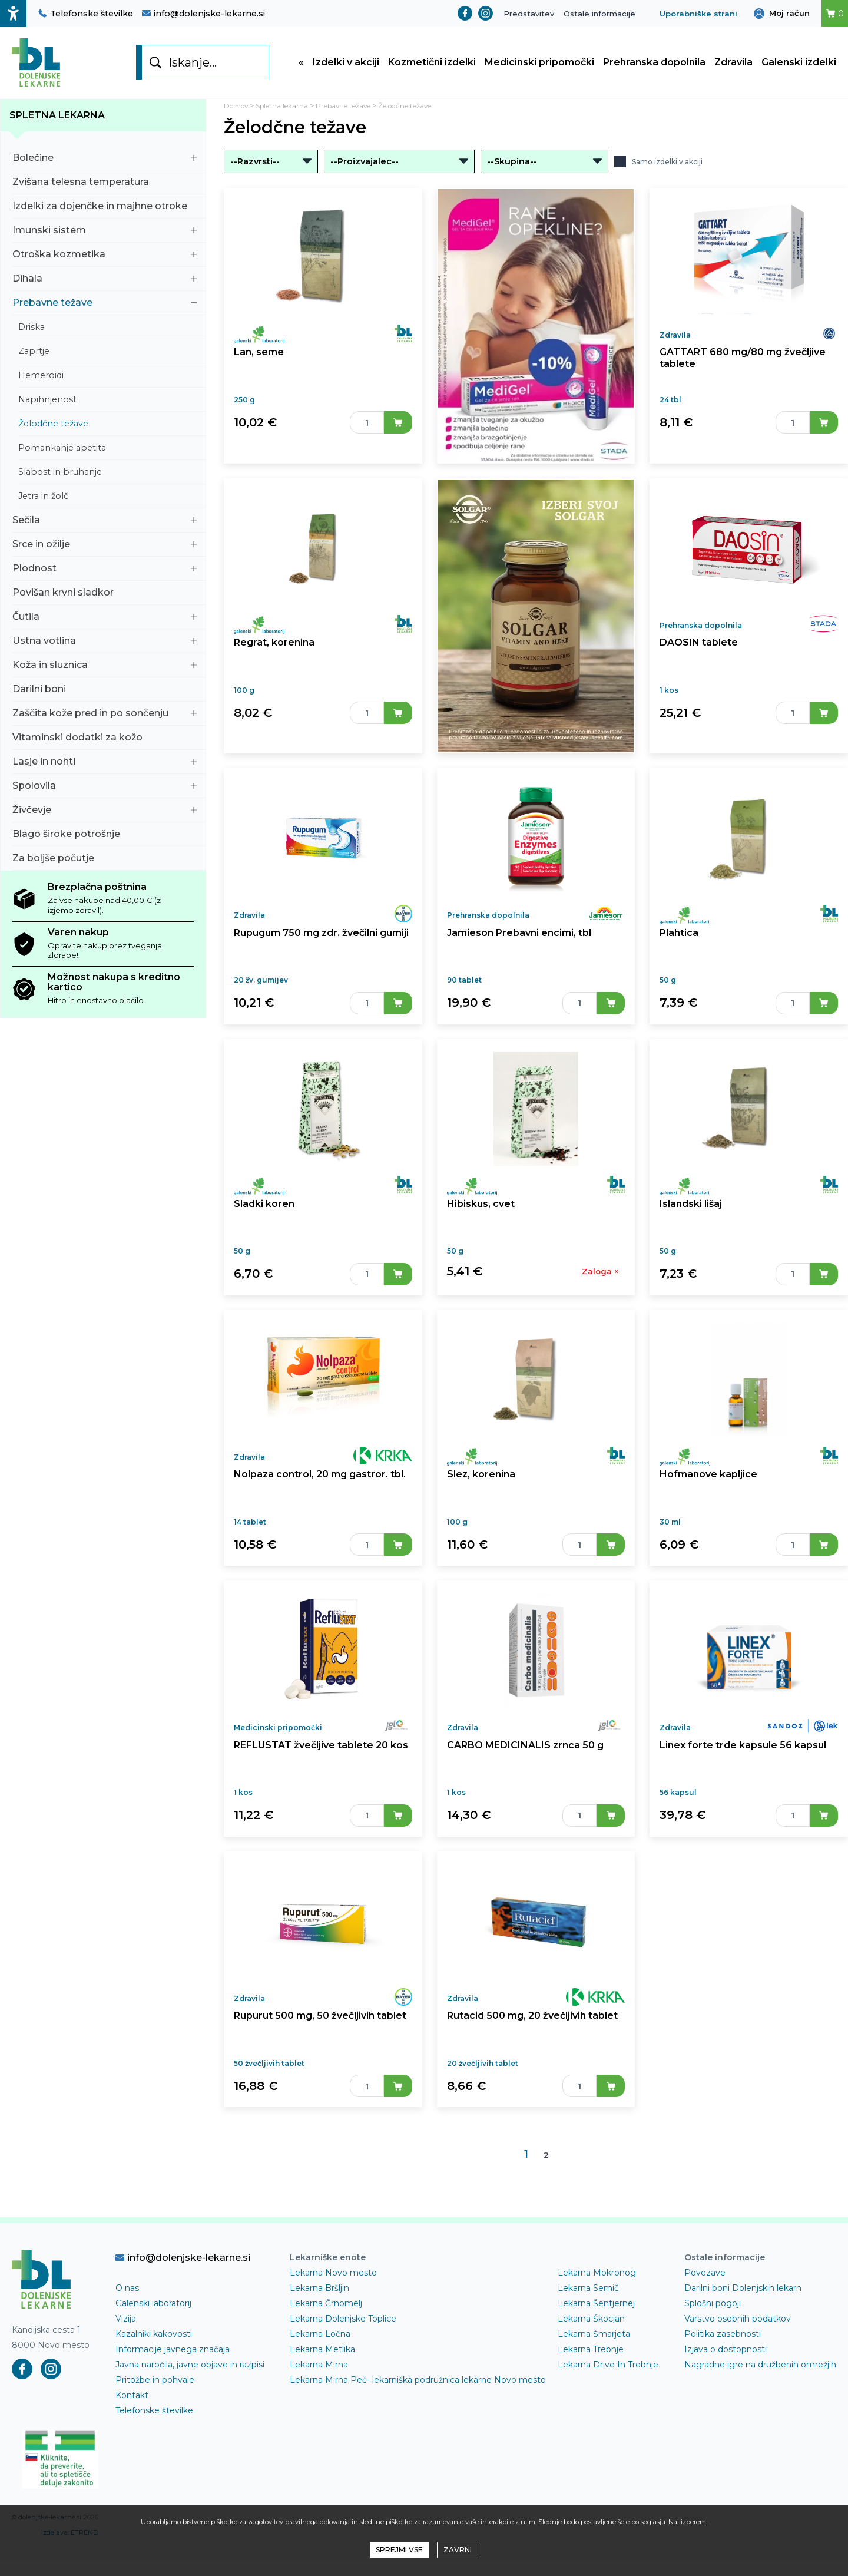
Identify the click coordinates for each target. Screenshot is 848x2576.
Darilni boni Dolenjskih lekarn (742, 2318)
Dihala (104, 286)
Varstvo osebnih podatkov (737, 2349)
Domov (238, 113)
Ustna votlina (104, 648)
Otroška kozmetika (104, 261)
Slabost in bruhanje (107, 479)
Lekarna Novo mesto (333, 2303)
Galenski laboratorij (153, 2334)
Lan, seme (258, 364)
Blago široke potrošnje (104, 841)
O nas (127, 2318)
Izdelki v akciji (346, 66)
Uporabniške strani (698, 13)
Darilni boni (104, 696)
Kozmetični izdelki (432, 66)
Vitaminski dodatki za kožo (104, 744)
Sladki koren (263, 1219)
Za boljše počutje (104, 865)
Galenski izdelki (798, 66)
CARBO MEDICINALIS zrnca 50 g (525, 1769)
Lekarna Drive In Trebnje (608, 2395)
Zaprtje (107, 358)
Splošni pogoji (712, 2334)
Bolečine (104, 165)
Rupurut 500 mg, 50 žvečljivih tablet (318, 2045)
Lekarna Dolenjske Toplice (343, 2349)
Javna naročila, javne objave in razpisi (189, 2395)
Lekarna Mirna (319, 2395)
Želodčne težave (107, 431)
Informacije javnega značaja (172, 2380)
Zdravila (733, 66)
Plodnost (104, 575)
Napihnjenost (107, 407)
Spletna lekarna (57, 122)
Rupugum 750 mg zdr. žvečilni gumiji (321, 944)
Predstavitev (529, 13)
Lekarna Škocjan (591, 2349)
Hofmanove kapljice (708, 1494)
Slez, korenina (479, 1494)
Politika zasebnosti (722, 2364)
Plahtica (679, 944)
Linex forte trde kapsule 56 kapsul (740, 1769)
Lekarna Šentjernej (596, 2334)
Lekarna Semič (588, 2318)
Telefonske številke (85, 13)
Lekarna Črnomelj (326, 2334)
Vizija (125, 2349)
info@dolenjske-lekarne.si (203, 13)
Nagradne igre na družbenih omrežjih (760, 2395)
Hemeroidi (107, 383)
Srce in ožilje (104, 551)
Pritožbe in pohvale (154, 2410)
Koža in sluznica (104, 672)
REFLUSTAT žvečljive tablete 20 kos (319, 1769)
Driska (107, 334)
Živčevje (104, 817)
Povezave (705, 2303)
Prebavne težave (104, 310)
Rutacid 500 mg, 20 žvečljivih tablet (531, 2045)
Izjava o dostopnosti (725, 2380)
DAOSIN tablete (698, 654)
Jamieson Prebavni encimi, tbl (518, 944)
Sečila (104, 527)
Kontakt (131, 2425)
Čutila (104, 624)
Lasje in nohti (104, 769)
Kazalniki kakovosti (153, 2364)
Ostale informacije (599, 13)
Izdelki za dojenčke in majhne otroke (104, 213)
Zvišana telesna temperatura (104, 189)
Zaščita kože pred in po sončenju (104, 720)
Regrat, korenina (273, 654)
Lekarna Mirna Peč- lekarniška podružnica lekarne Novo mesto (418, 2410)
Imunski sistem (104, 237)
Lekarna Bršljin (319, 2318)
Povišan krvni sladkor (104, 600)
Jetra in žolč (107, 503)
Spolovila (104, 793)
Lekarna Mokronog (597, 2303)
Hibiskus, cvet (480, 1219)
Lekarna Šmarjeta (594, 2364)
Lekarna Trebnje (591, 2380)
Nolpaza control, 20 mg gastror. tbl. (318, 1494)
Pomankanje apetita (107, 455)
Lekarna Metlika (322, 2380)
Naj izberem (687, 2522)
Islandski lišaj (691, 1219)
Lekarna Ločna (320, 2364)
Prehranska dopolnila (654, 66)
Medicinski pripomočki (539, 66)
